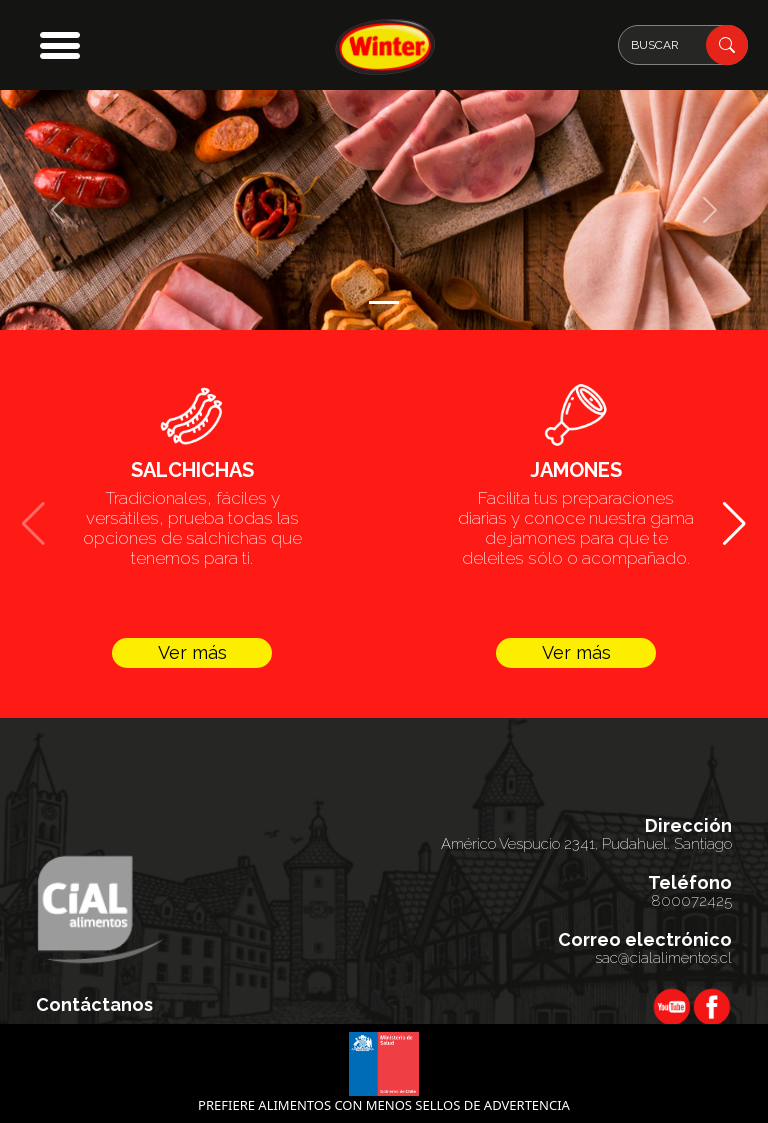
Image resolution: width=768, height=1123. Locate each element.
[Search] (683, 45)
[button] (60, 45)
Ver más (192, 652)
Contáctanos (94, 1005)
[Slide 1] (384, 302)
